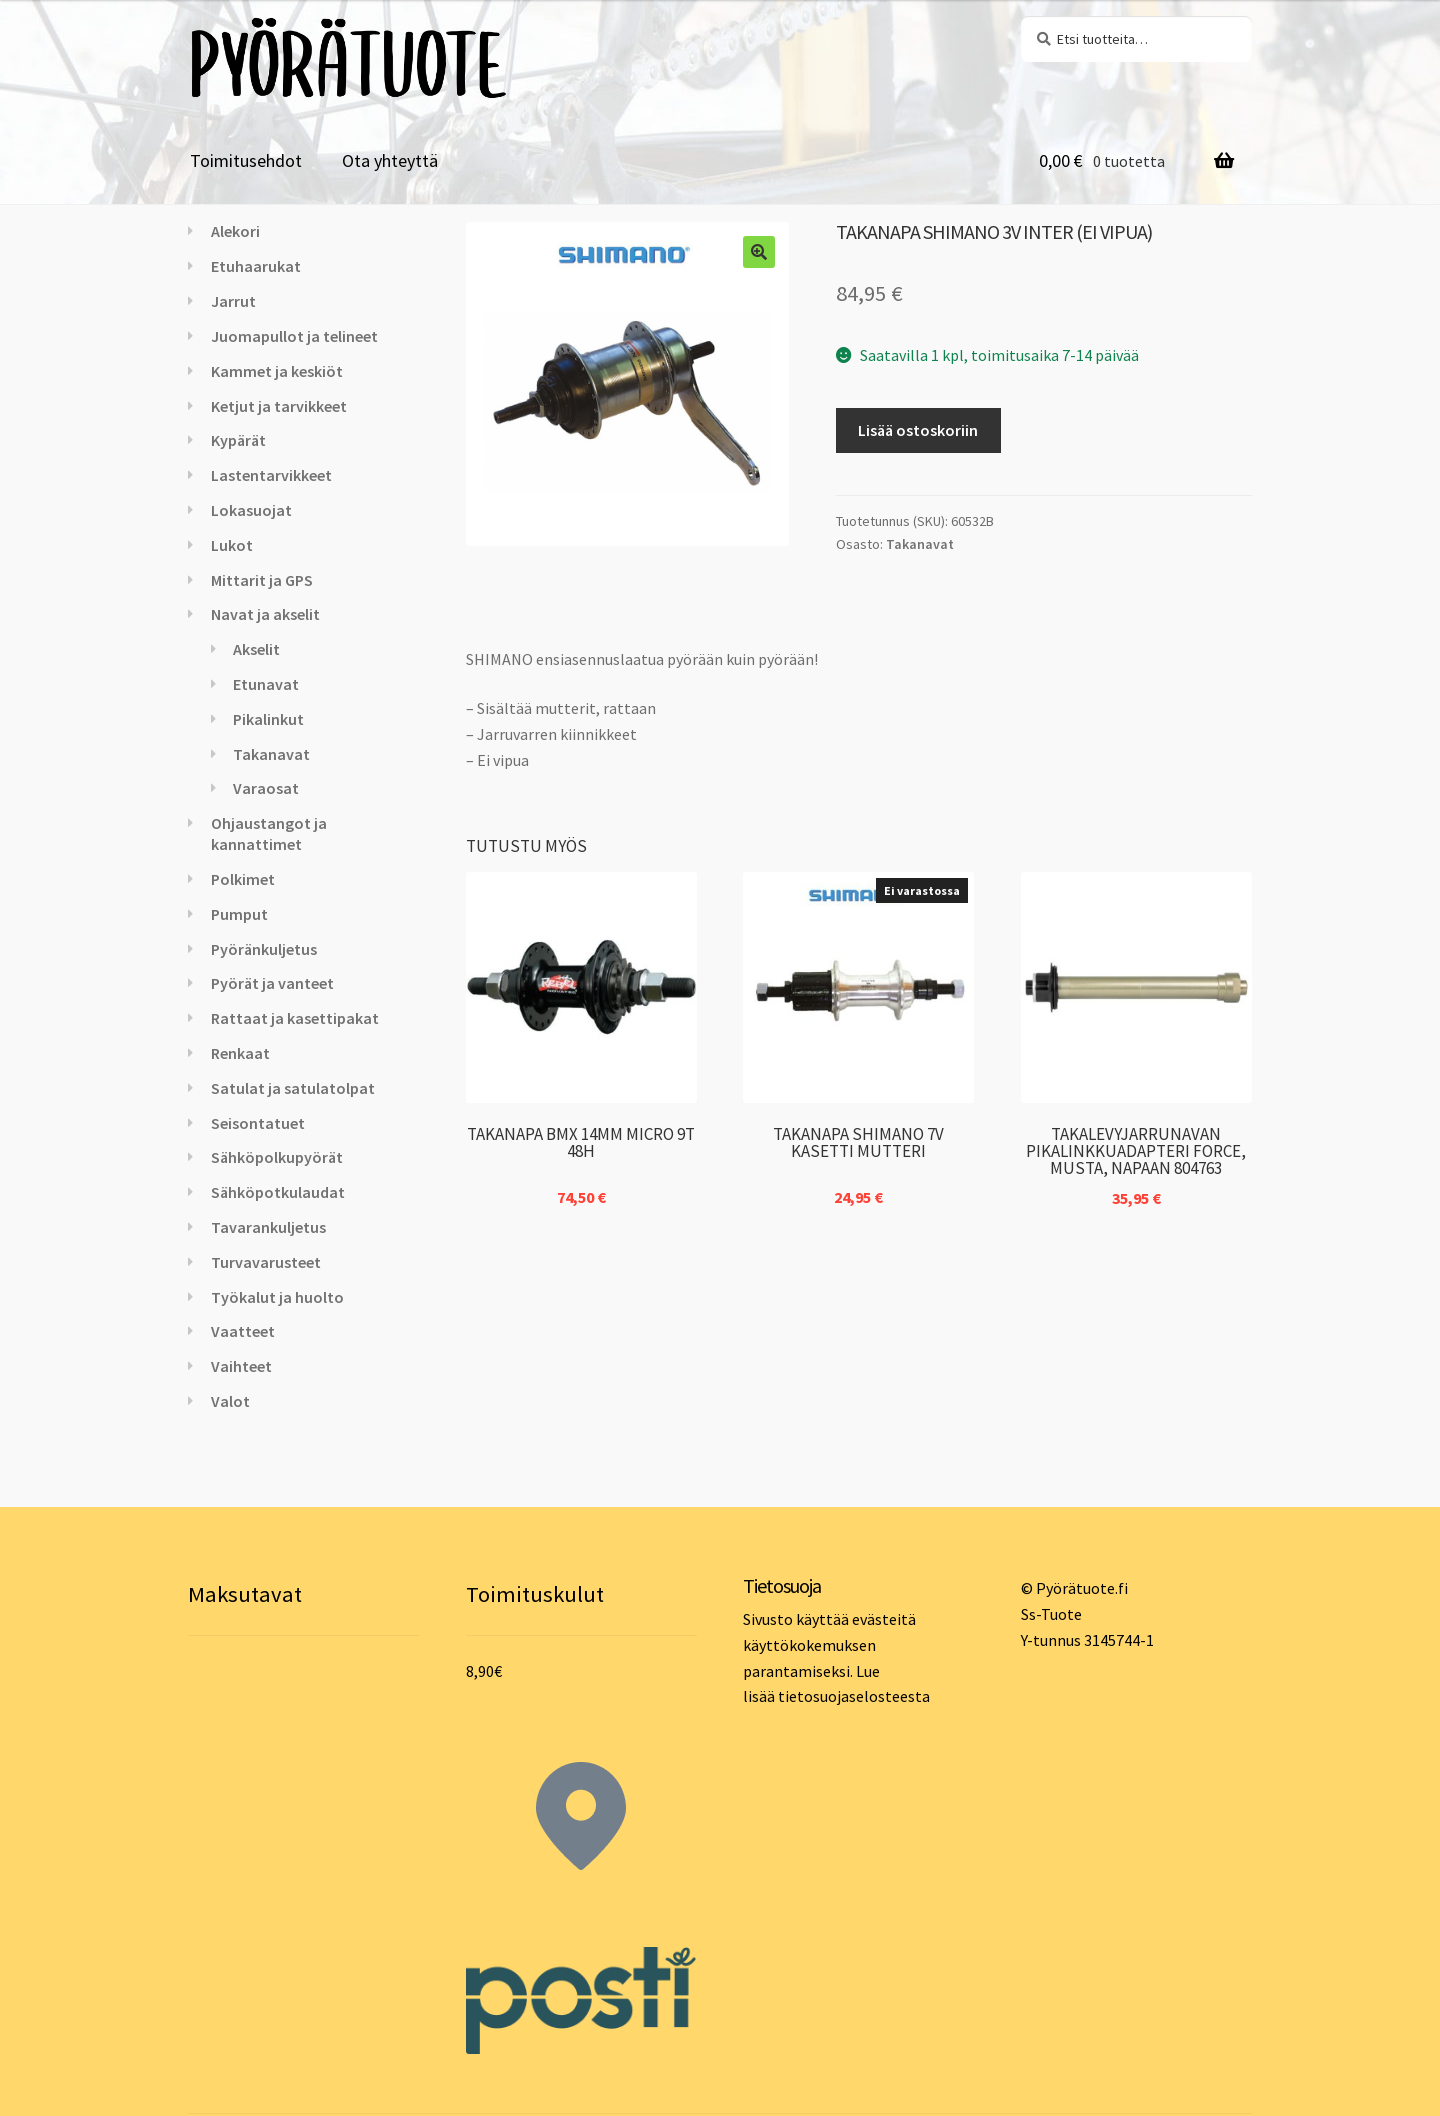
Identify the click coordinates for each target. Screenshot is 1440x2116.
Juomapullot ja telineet (294, 336)
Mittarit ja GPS (262, 580)
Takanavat (920, 544)
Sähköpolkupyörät (277, 1157)
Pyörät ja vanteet (272, 983)
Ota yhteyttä (390, 160)
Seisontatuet (258, 1123)
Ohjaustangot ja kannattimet (269, 833)
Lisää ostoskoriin (918, 430)
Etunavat (266, 684)
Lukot (232, 545)
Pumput (239, 914)
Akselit (256, 649)
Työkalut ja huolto (277, 1297)
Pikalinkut (268, 719)
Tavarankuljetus (268, 1227)
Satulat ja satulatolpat (293, 1088)
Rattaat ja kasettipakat (295, 1018)
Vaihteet (241, 1366)
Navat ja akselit (265, 614)
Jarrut (233, 301)
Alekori (235, 231)
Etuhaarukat (256, 266)
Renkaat (240, 1053)
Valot (230, 1401)
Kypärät (238, 440)
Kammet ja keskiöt (277, 371)
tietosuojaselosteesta (854, 1696)
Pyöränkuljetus (264, 949)
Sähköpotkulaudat (278, 1192)
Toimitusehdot (246, 160)
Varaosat (266, 788)
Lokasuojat (251, 510)
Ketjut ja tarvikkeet (279, 406)
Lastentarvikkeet (271, 475)
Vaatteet (243, 1331)
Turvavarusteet (266, 1262)
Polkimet (243, 879)
